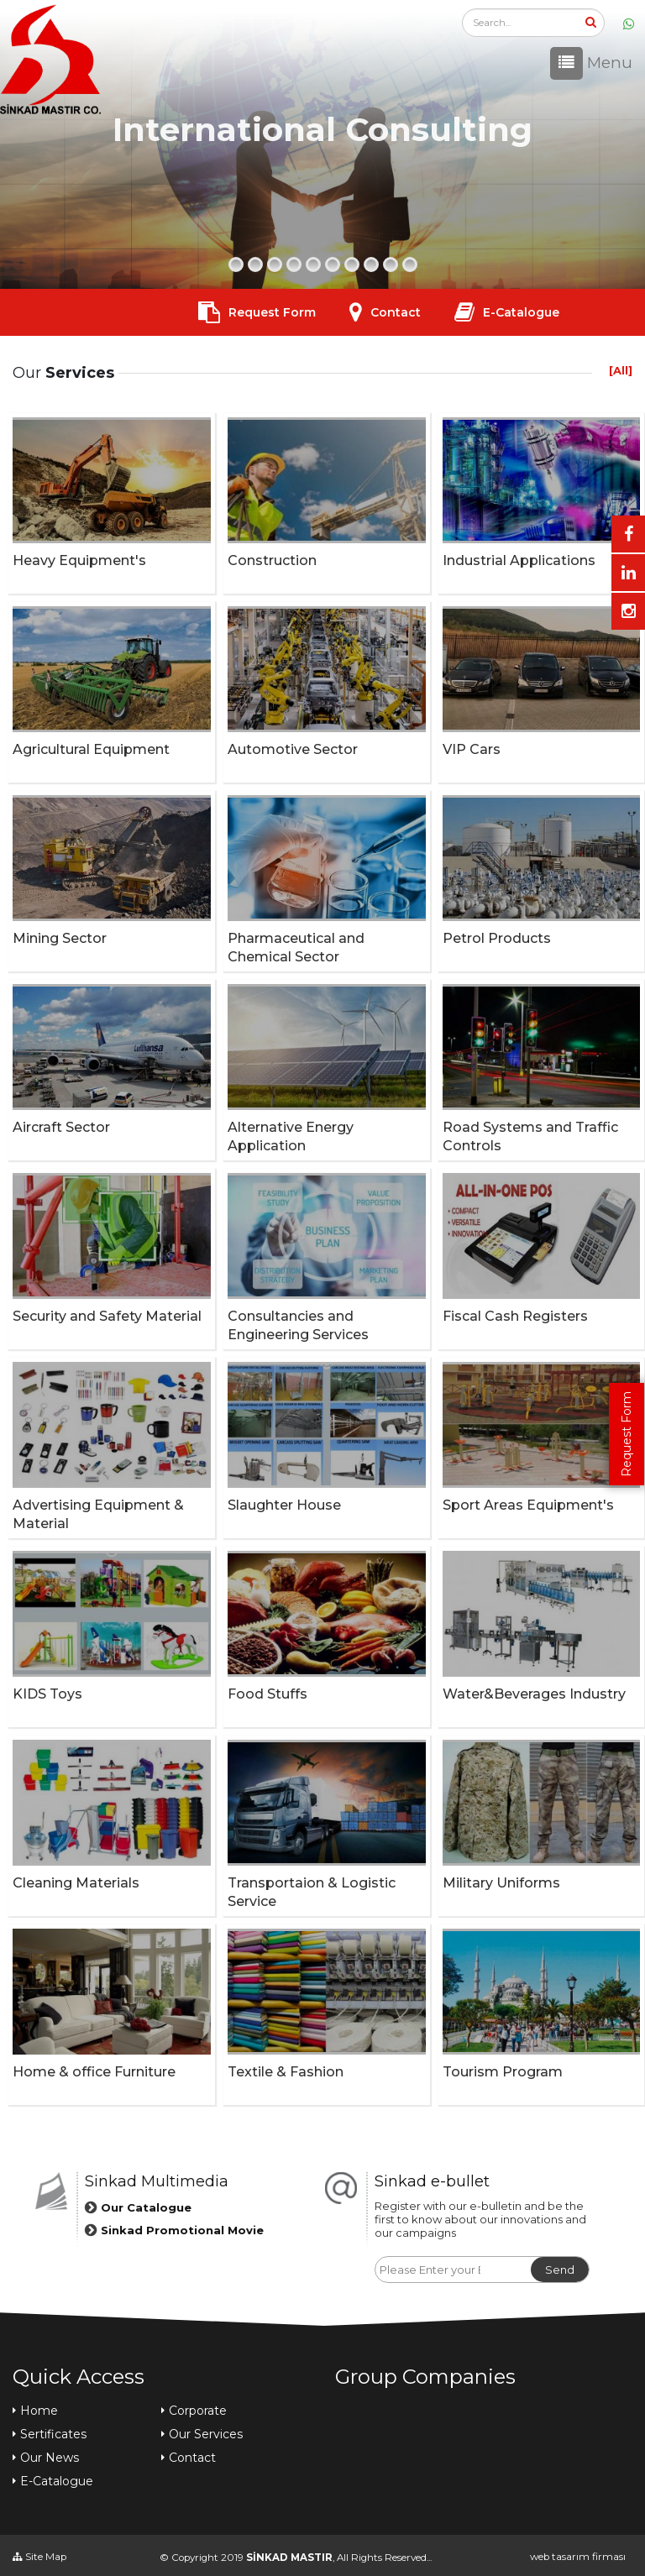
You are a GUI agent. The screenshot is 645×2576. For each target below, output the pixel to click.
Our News (49, 2457)
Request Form (626, 1434)
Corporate (198, 2410)
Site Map (39, 2557)
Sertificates (53, 2434)
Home (39, 2410)
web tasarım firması (578, 2557)
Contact (395, 312)
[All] (620, 370)
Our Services (206, 2434)
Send (546, 2269)
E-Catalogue (521, 312)
